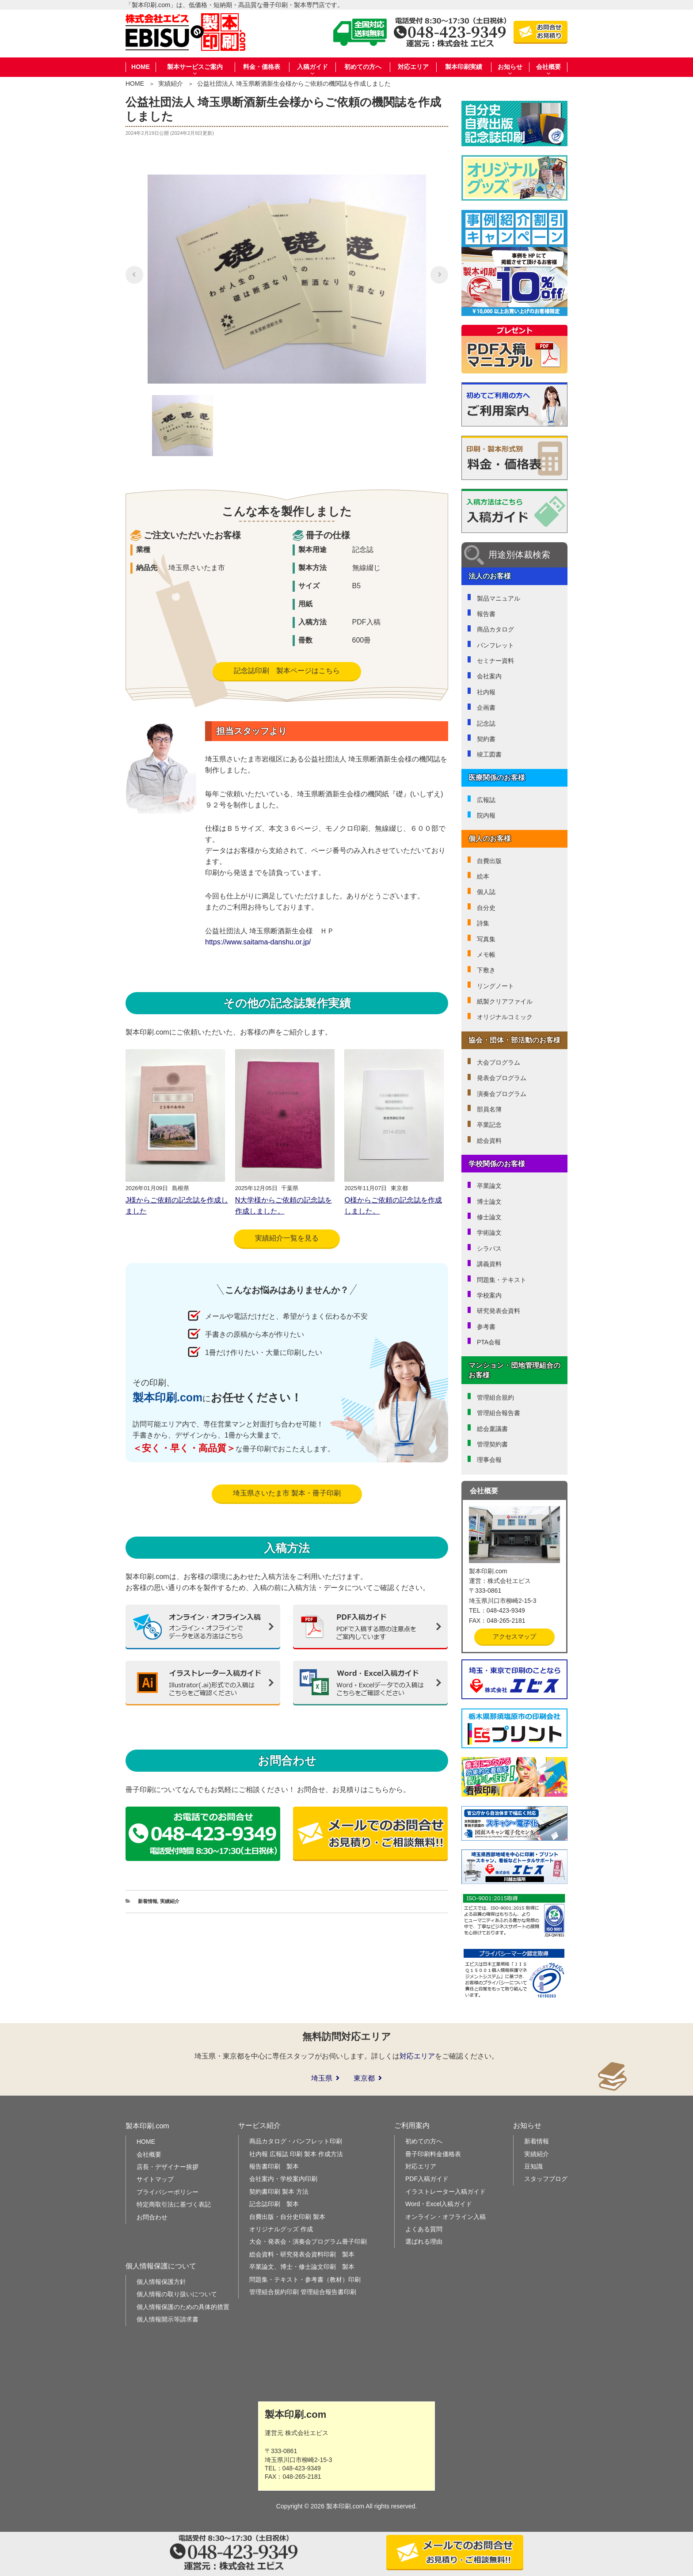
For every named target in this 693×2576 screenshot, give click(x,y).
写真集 (486, 939)
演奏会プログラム (501, 1093)
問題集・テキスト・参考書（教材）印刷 (305, 2279)
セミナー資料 (495, 660)
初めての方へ (362, 66)
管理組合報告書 (498, 1412)
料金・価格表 (261, 66)
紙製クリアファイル (505, 1001)
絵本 (483, 876)
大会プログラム (498, 1062)
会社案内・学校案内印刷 (283, 2178)
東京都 (364, 2078)
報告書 (486, 613)
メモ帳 (486, 954)
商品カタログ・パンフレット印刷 (295, 2141)
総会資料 (489, 1140)
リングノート (495, 985)
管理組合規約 (495, 1397)
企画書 (486, 707)
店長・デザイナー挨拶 (167, 2166)
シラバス (489, 1248)
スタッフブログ (545, 2178)
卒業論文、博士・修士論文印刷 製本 (301, 2266)
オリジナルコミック (505, 1016)
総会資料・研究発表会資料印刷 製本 (301, 2254)
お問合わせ (152, 2217)
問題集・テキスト (501, 1279)
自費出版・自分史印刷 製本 (287, 2216)
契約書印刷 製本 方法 (278, 2191)
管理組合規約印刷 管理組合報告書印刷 (302, 2291)
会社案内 (489, 676)
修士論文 (489, 1217)
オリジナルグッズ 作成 (281, 2229)
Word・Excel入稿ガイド (438, 2203)
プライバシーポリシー (167, 2191)
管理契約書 (492, 1444)
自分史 (486, 907)
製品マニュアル (498, 598)
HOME (140, 66)
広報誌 (486, 799)
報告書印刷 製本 (274, 2166)
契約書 (486, 738)
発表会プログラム (501, 1077)
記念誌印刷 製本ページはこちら (287, 670)
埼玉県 (321, 2078)
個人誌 (486, 891)
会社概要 (149, 2154)
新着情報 (147, 1901)
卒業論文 (489, 1185)
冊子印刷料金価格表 (433, 2153)
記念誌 (486, 723)
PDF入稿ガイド (427, 2178)
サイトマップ (155, 2179)
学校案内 (489, 1295)
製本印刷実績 (463, 66)
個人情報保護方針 (161, 2281)
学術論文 (489, 1232)
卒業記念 (489, 1124)
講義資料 (489, 1263)
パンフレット (495, 645)
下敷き (486, 970)
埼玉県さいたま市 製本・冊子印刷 (287, 1493)
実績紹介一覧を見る (287, 1238)
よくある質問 (423, 2229)
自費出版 (489, 860)
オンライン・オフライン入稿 (445, 2216)
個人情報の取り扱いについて (177, 2294)
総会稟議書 (492, 1428)
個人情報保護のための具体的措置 (183, 2306)
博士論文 (489, 1201)
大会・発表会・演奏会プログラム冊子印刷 (308, 2241)
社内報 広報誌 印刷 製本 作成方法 (296, 2153)
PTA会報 (489, 1342)
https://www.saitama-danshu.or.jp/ (258, 942)
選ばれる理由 (423, 2241)
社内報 (486, 692)
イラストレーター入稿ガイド (445, 2191)
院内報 (486, 815)
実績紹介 (170, 83)
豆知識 (533, 2166)
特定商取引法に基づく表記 (174, 2204)
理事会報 (489, 1459)
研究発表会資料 (498, 1310)
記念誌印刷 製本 (274, 2203)
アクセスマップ (514, 1636)
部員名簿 (489, 1109)
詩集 (483, 923)
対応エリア (413, 66)
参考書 (486, 1326)
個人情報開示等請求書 (167, 2319)
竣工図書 (489, 754)
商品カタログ (495, 629)
